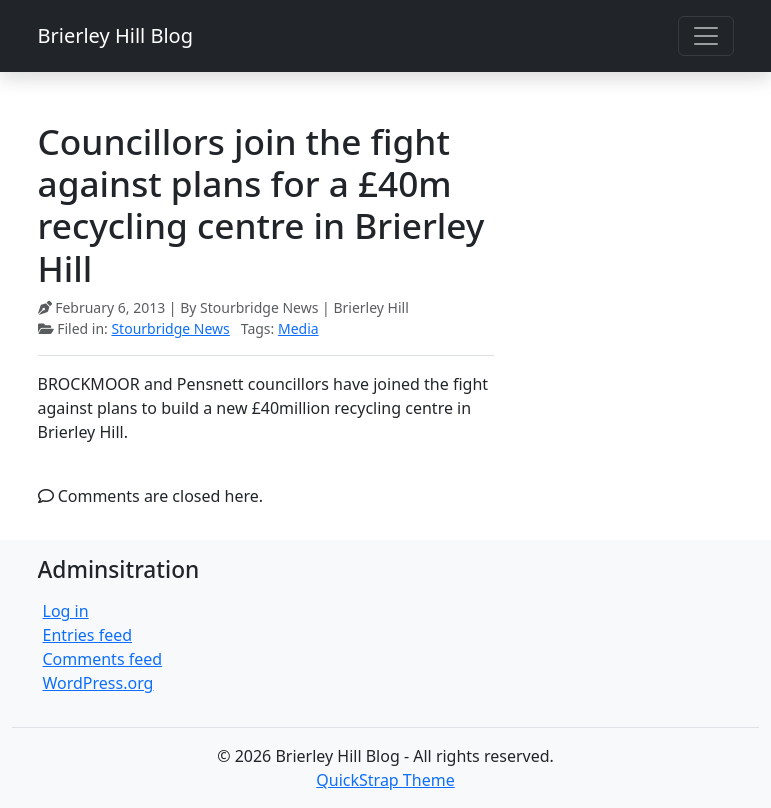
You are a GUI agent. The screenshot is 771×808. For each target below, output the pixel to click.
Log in (66, 611)
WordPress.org (98, 683)
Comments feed (103, 659)
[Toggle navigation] (706, 36)
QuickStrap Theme (385, 780)
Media (298, 328)
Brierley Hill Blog (115, 35)
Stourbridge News (170, 328)
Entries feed (88, 635)
